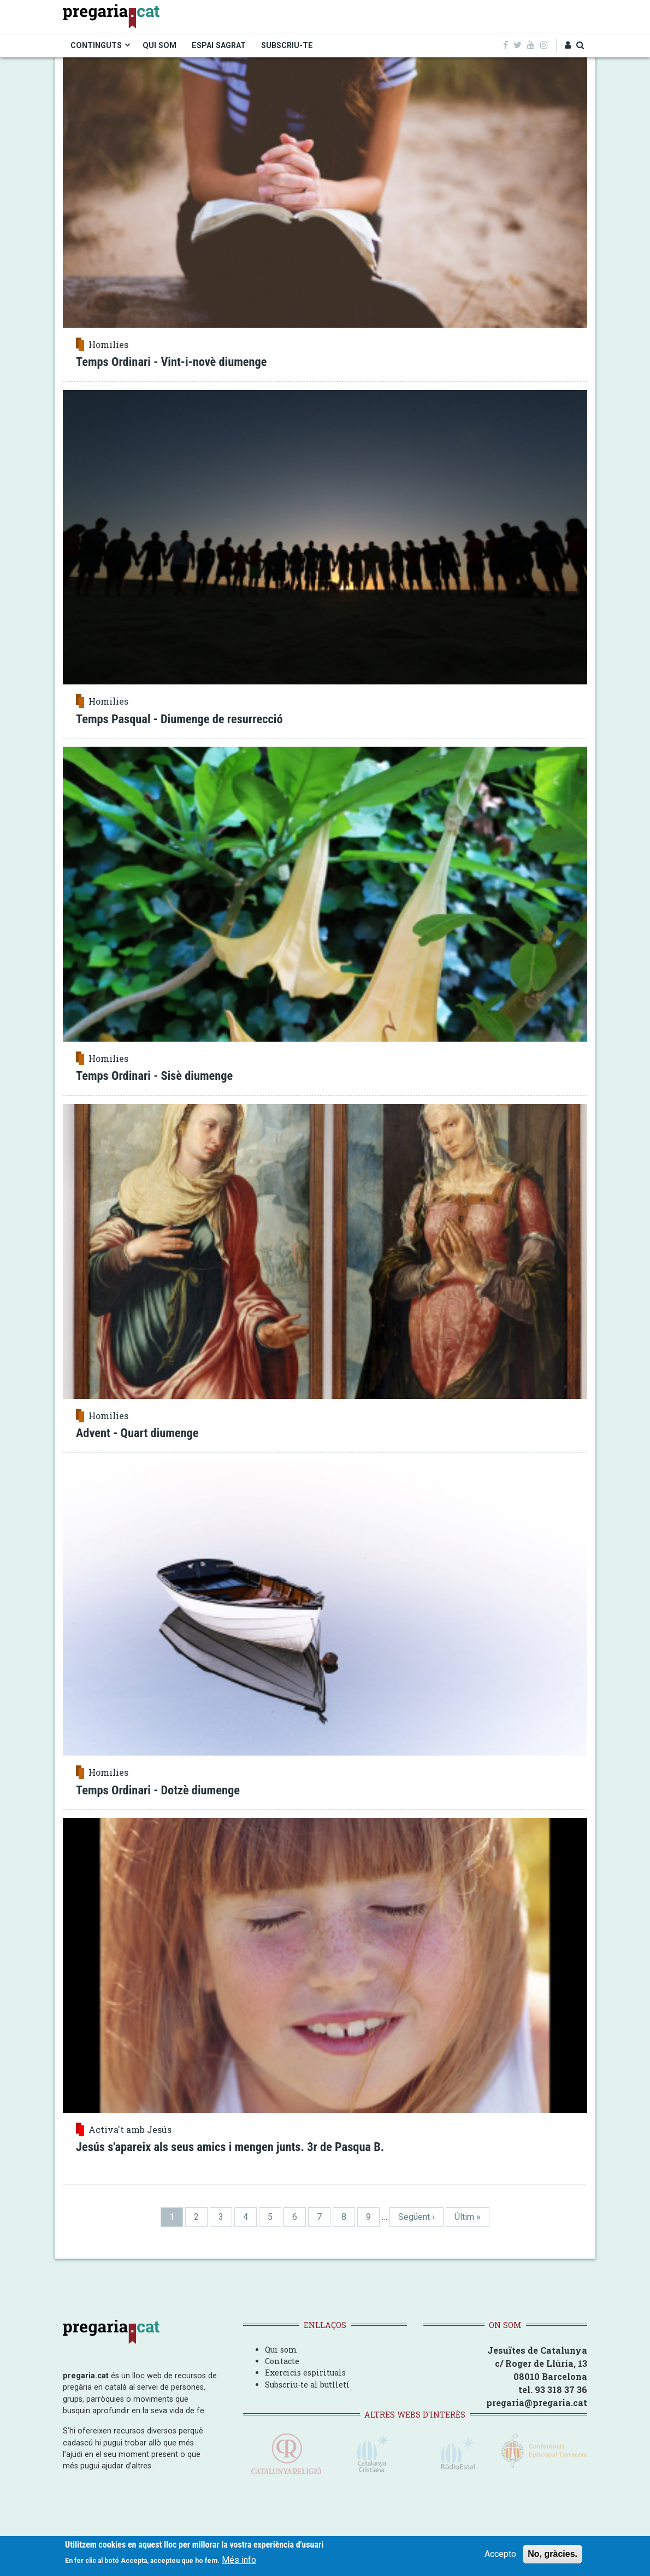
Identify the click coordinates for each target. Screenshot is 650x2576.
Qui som (281, 2349)
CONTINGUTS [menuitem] (96, 45)
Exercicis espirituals (305, 2372)
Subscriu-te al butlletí (307, 2384)
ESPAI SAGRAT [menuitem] (219, 45)
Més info (239, 2564)
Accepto (500, 2558)
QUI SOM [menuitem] (159, 45)
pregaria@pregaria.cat (536, 2402)
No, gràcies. (552, 2557)
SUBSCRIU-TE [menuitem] (287, 45)
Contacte (282, 2361)
